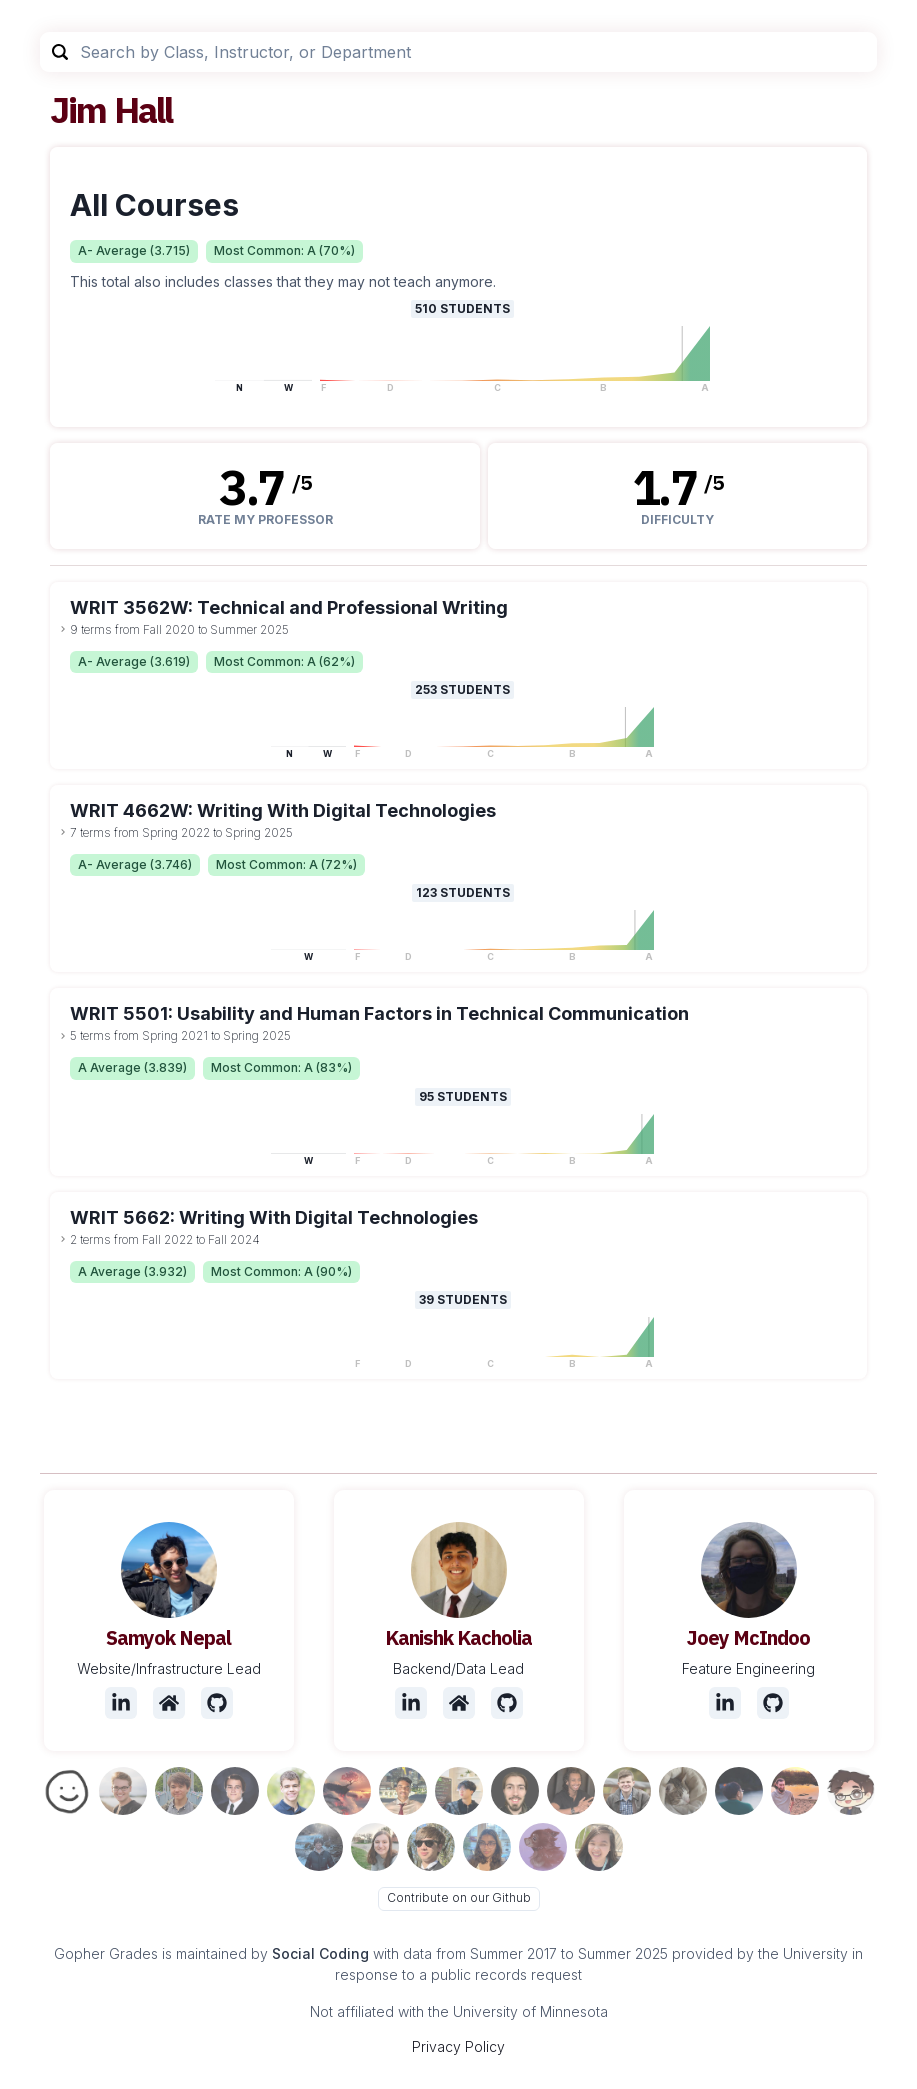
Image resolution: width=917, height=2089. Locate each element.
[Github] (217, 1703)
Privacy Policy (458, 2046)
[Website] (169, 1703)
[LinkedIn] (121, 1703)
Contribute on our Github (459, 1897)
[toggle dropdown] (63, 629)
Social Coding (320, 1953)
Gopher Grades (106, 1953)
